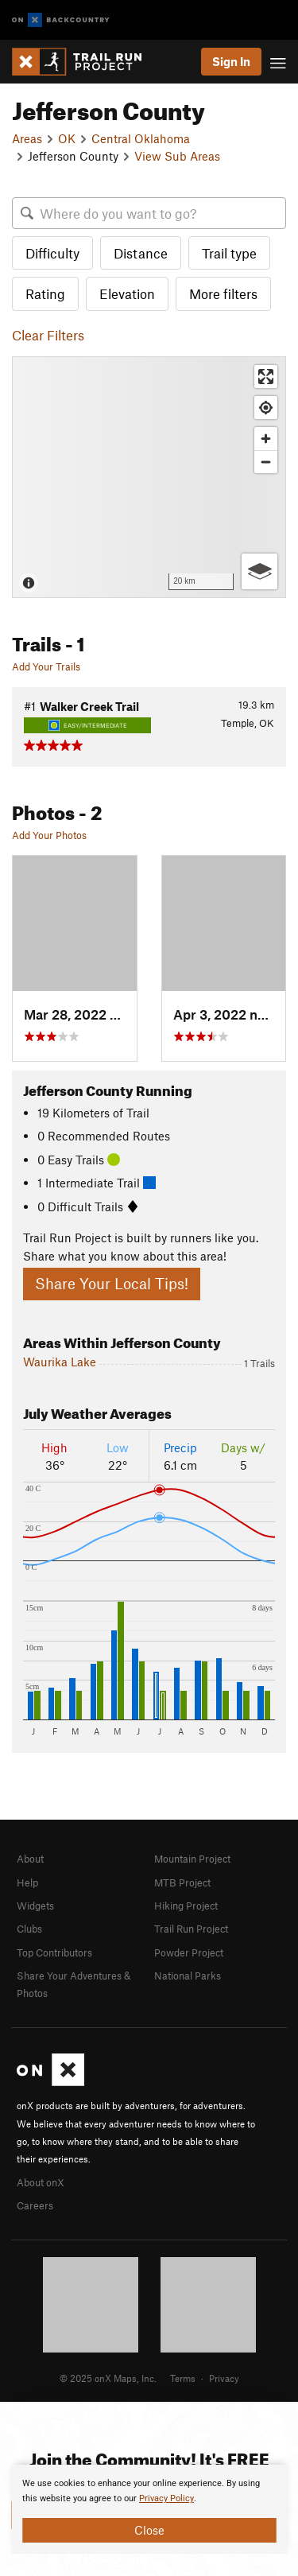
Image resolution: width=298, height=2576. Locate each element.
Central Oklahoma (140, 138)
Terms (182, 2378)
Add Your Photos (49, 835)
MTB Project (182, 1882)
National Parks (187, 1975)
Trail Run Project (191, 1928)
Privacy (224, 2378)
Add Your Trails (46, 666)
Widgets (35, 1905)
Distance (141, 253)
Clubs (29, 1928)
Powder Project (188, 1952)
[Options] (259, 571)
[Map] (149, 477)
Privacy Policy (166, 2498)
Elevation (127, 293)
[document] (149, 2509)
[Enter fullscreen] (265, 376)
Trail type (229, 253)
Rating (45, 293)
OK (66, 138)
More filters (223, 293)
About (30, 1858)
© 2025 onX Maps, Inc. (108, 2378)
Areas (27, 138)
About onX (40, 2182)
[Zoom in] (265, 438)
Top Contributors (54, 1952)
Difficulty (52, 253)
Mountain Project (192, 1858)
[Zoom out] (265, 461)
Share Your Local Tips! (111, 1283)
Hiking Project (186, 1905)
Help (27, 1882)
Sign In (231, 61)
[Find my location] (265, 407)
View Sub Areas (177, 156)
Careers (35, 2205)
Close (149, 2530)
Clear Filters (48, 335)
